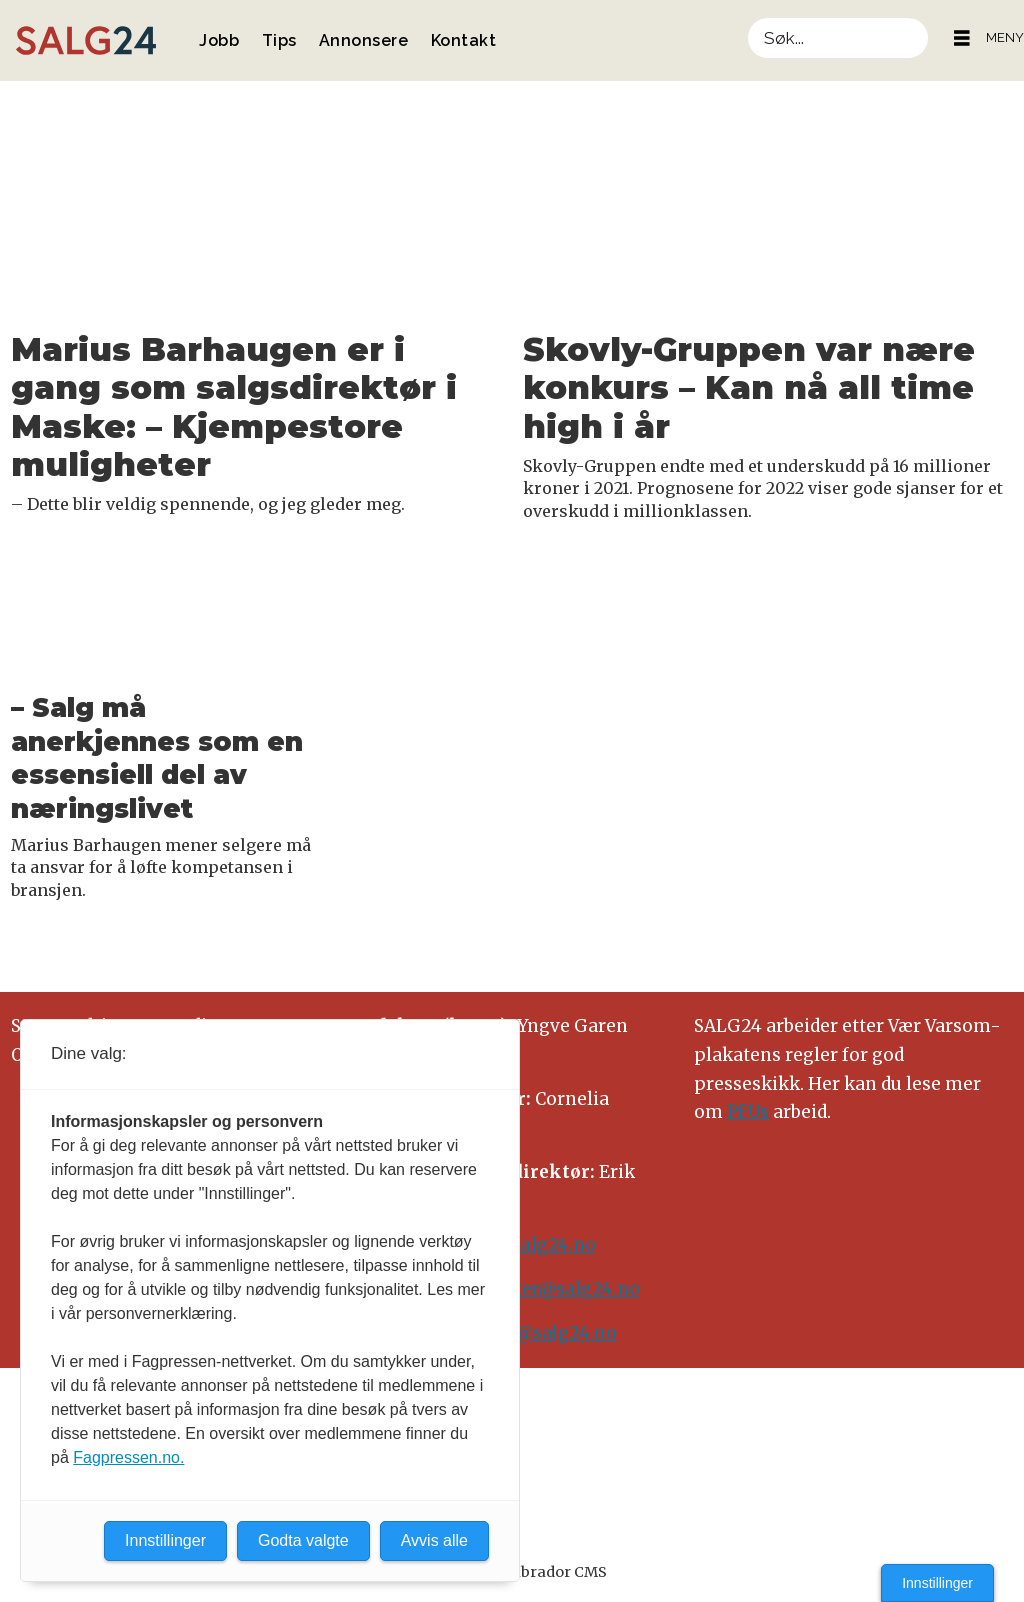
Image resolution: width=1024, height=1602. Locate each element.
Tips (279, 40)
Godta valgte (303, 1540)
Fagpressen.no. (128, 1457)
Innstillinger (937, 1583)
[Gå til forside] (86, 40)
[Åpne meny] (962, 38)
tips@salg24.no (528, 1245)
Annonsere (364, 40)
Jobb (219, 40)
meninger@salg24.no (546, 1289)
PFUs (748, 1112)
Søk (747, 17)
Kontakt (464, 40)
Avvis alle (434, 1540)
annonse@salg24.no (528, 1333)
